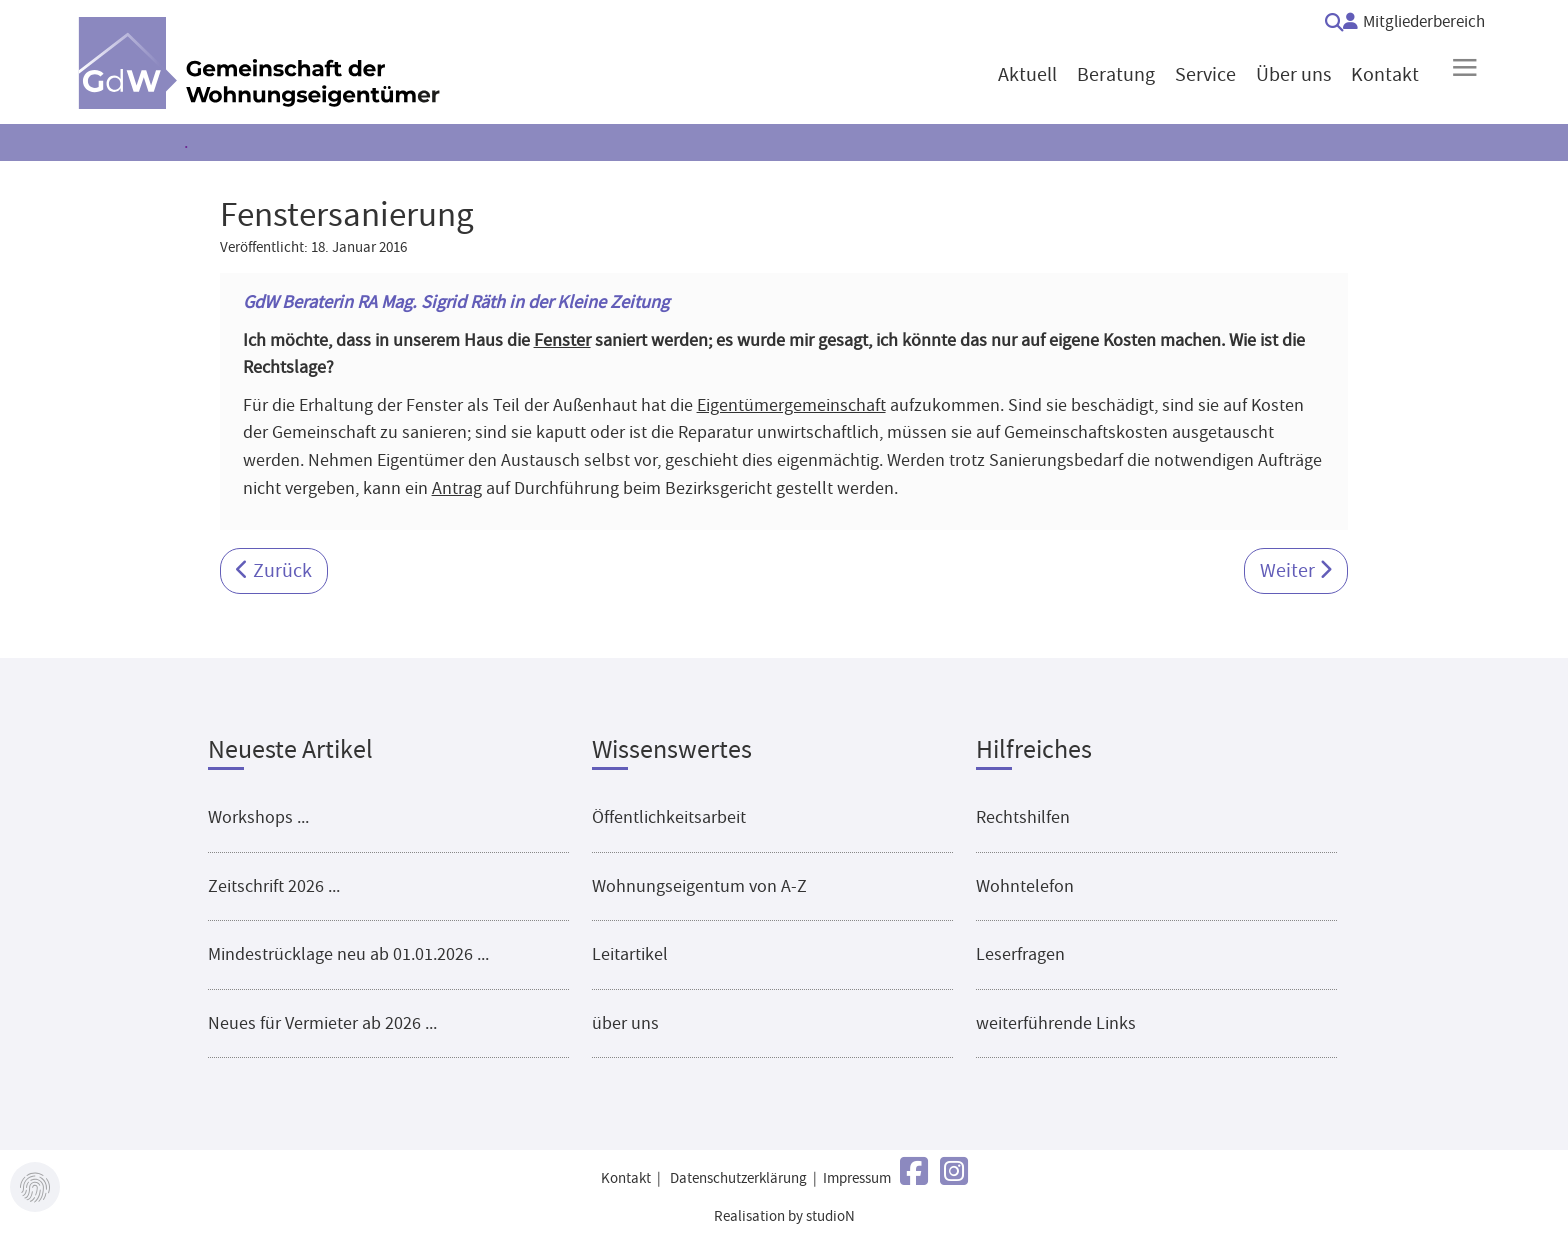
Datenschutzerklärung (738, 1178)
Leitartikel (630, 954)
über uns (625, 1023)
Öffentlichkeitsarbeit (669, 817)
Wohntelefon (1025, 886)
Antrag (457, 488)
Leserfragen (1020, 954)
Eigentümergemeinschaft (791, 405)
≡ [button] (1464, 67)
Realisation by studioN (784, 1216)
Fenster (562, 340)
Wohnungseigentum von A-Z (699, 886)
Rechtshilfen (1023, 817)
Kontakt (626, 1178)
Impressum (857, 1178)
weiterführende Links (1056, 1023)
